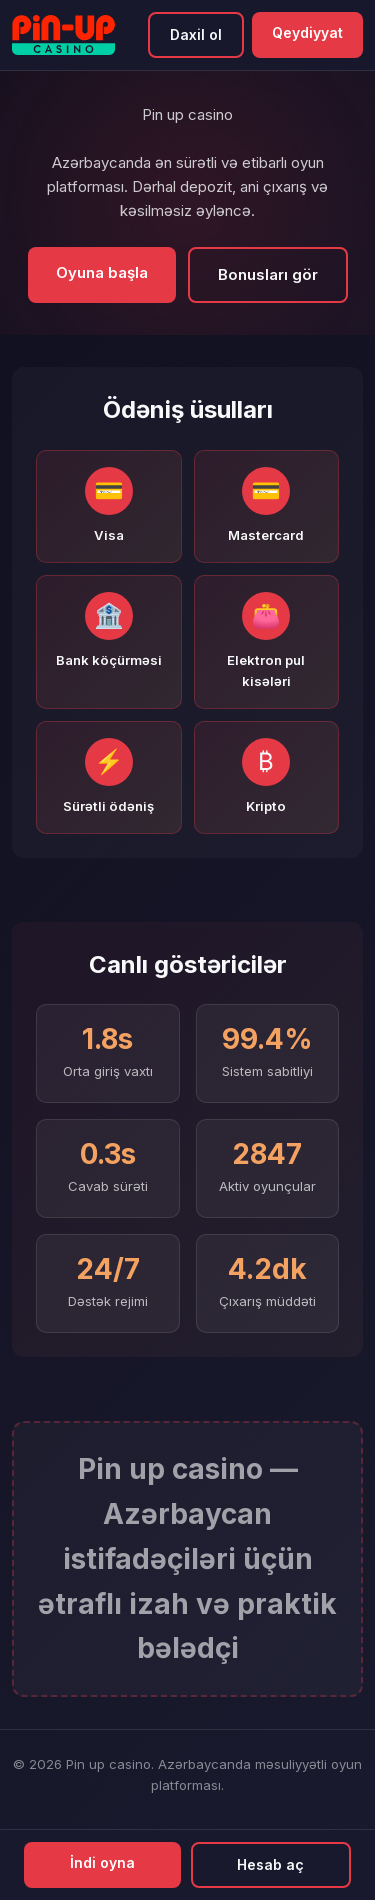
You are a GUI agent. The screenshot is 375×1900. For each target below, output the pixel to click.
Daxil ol (196, 34)
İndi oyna (102, 1862)
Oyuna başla (102, 272)
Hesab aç (270, 1864)
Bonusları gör (268, 274)
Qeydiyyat (307, 32)
